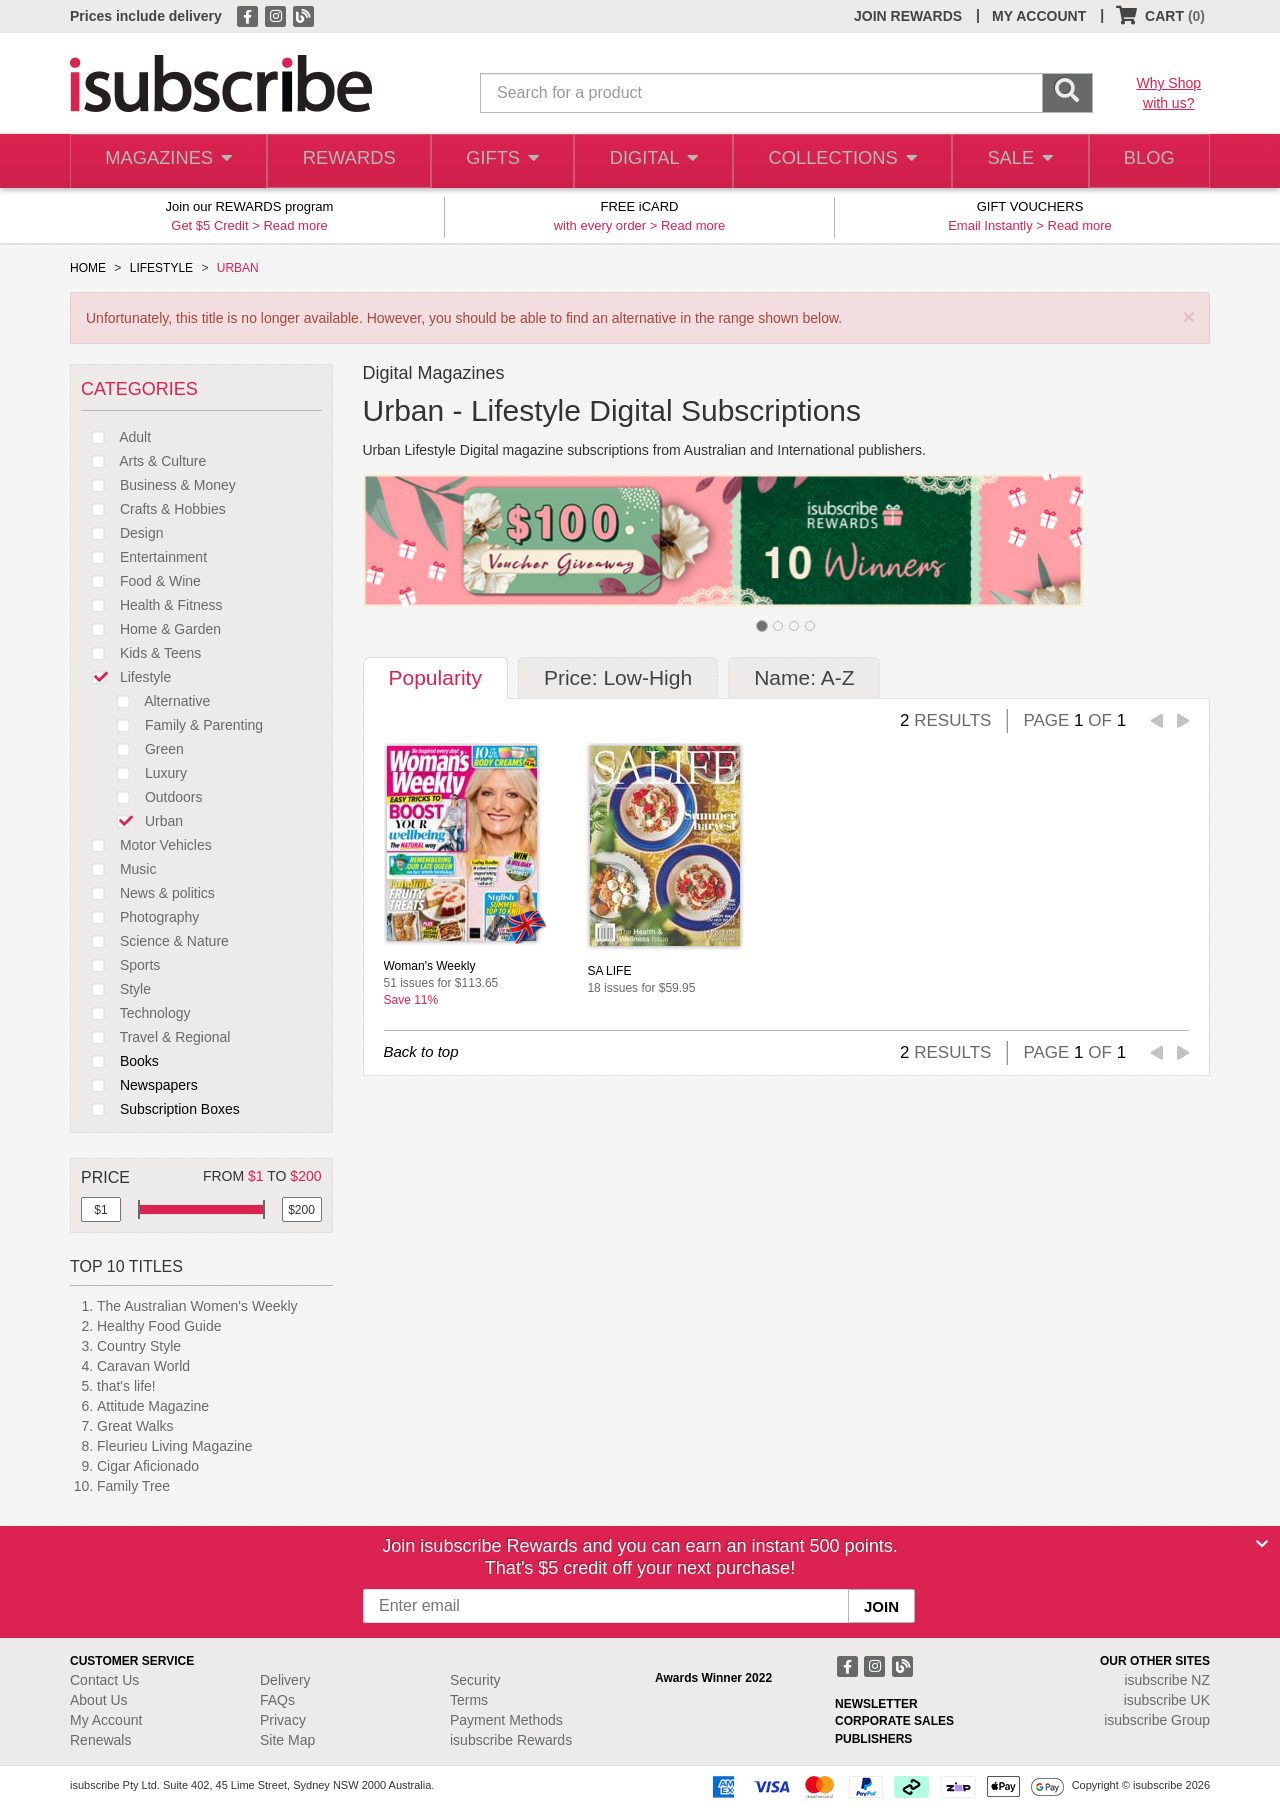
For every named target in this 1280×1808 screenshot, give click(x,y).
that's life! (126, 1386)
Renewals (100, 1740)
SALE (1014, 161)
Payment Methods (506, 1720)
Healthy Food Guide (159, 1326)
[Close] (1262, 1544)
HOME (88, 268)
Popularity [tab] (435, 677)
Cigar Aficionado (148, 1466)
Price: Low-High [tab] (618, 677)
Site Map (287, 1740)
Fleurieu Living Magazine (175, 1446)
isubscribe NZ (1167, 1680)
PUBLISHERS (873, 1739)
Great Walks (135, 1426)
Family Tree (133, 1486)
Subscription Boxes (160, 1109)
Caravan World (143, 1366)
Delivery (285, 1680)
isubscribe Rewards (511, 1740)
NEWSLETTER (876, 1704)
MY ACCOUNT (1039, 16)
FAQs (277, 1700)
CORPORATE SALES (894, 1721)
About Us (99, 1700)
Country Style (139, 1346)
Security (475, 1680)
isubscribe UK (1167, 1700)
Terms (469, 1700)
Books (120, 1061)
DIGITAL (652, 161)
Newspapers (139, 1085)
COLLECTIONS (838, 161)
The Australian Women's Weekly (197, 1306)
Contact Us (104, 1680)
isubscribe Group (1157, 1720)
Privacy (283, 1720)
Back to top (421, 1051)
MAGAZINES (167, 161)
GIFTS (499, 161)
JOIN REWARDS (908, 16)
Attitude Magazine (153, 1406)
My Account (106, 1720)
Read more (295, 225)
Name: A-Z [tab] (804, 677)
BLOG (1147, 161)
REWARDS (344, 161)
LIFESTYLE (161, 268)
